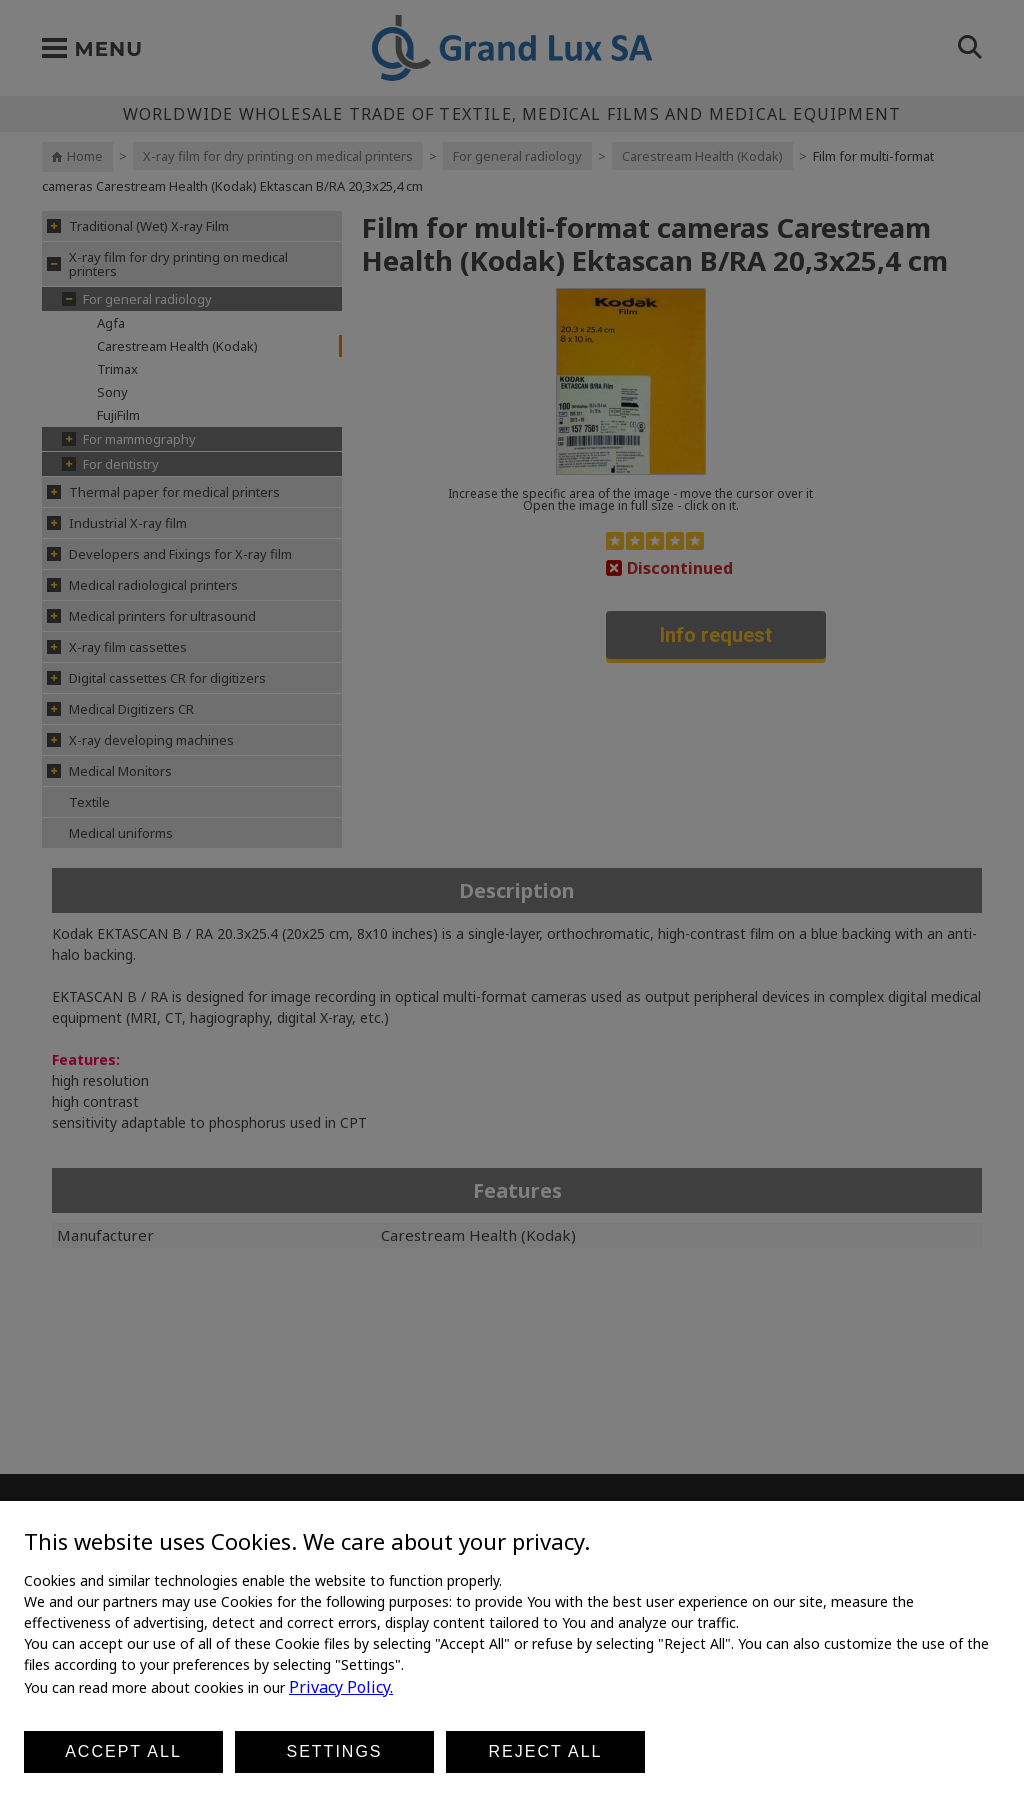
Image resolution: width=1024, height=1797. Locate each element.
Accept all (123, 1751)
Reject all (546, 1751)
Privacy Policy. (341, 1687)
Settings (334, 1751)
